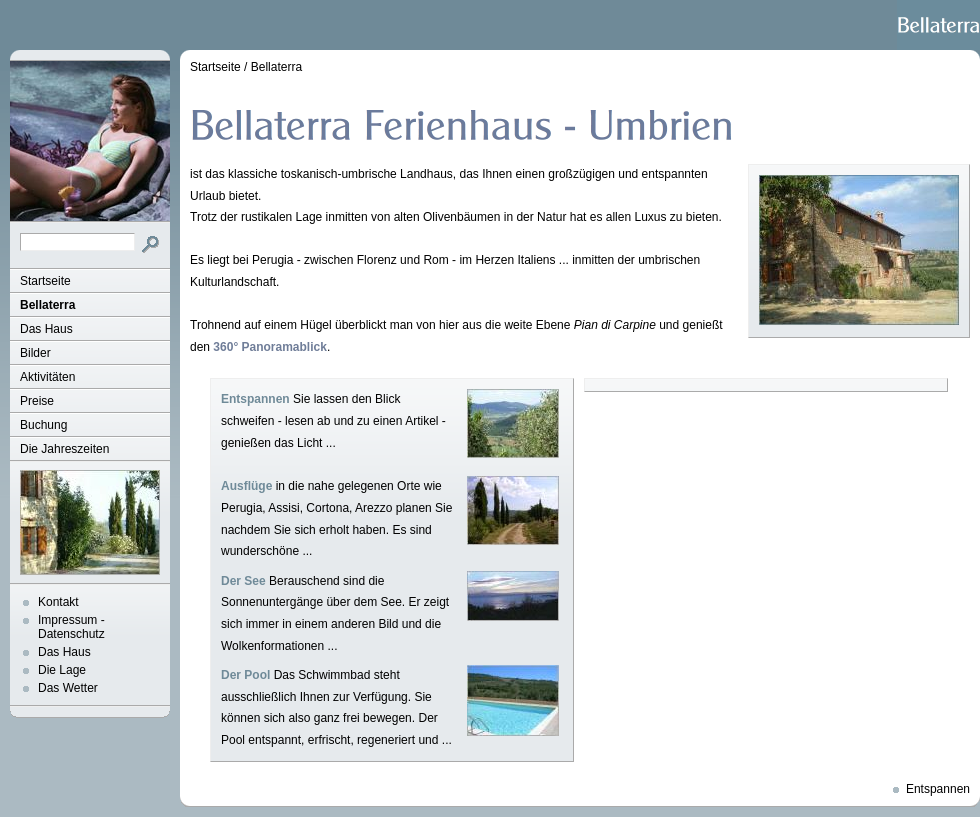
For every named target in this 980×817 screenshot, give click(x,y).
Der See (243, 581)
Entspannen (255, 399)
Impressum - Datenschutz (71, 627)
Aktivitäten (47, 377)
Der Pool (245, 675)
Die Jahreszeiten (64, 449)
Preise (37, 401)
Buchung (43, 425)
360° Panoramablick (270, 347)
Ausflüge (246, 486)
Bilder (35, 353)
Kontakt (58, 602)
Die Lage (62, 670)
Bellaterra (47, 305)
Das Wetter (68, 688)
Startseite (45, 281)
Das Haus (46, 329)
